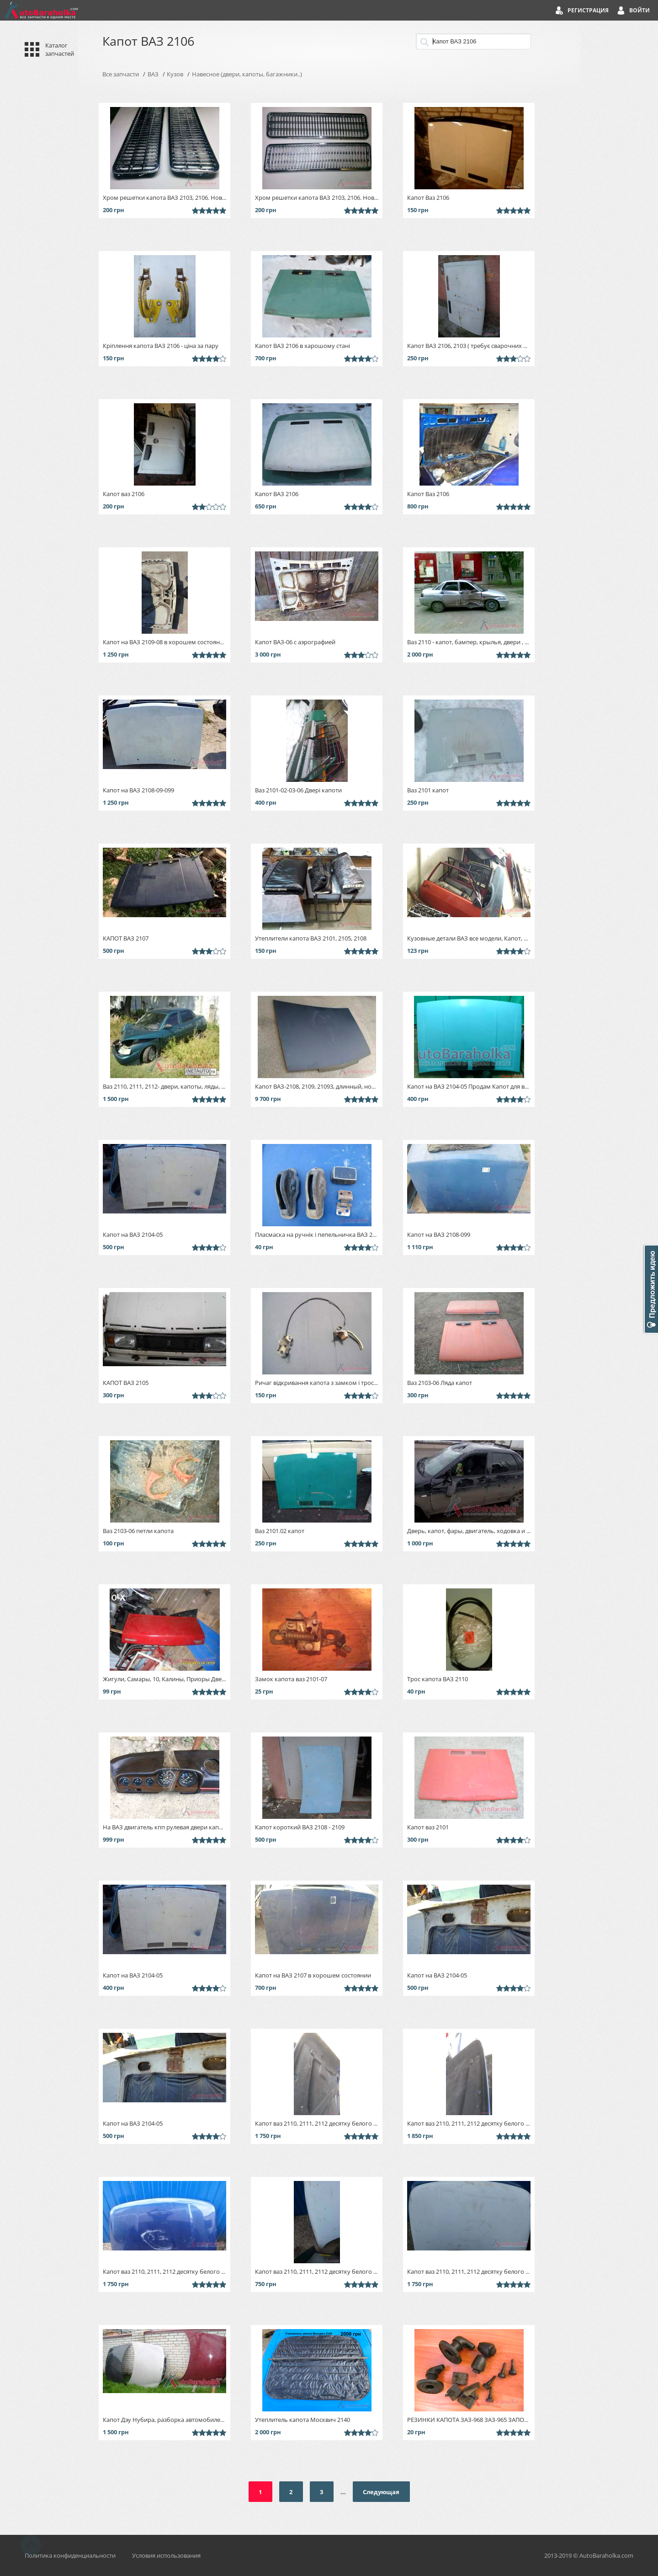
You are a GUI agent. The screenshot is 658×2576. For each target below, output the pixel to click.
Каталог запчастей (59, 49)
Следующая (381, 2492)
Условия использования (166, 2555)
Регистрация (588, 10)
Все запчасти (120, 74)
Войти (639, 10)
